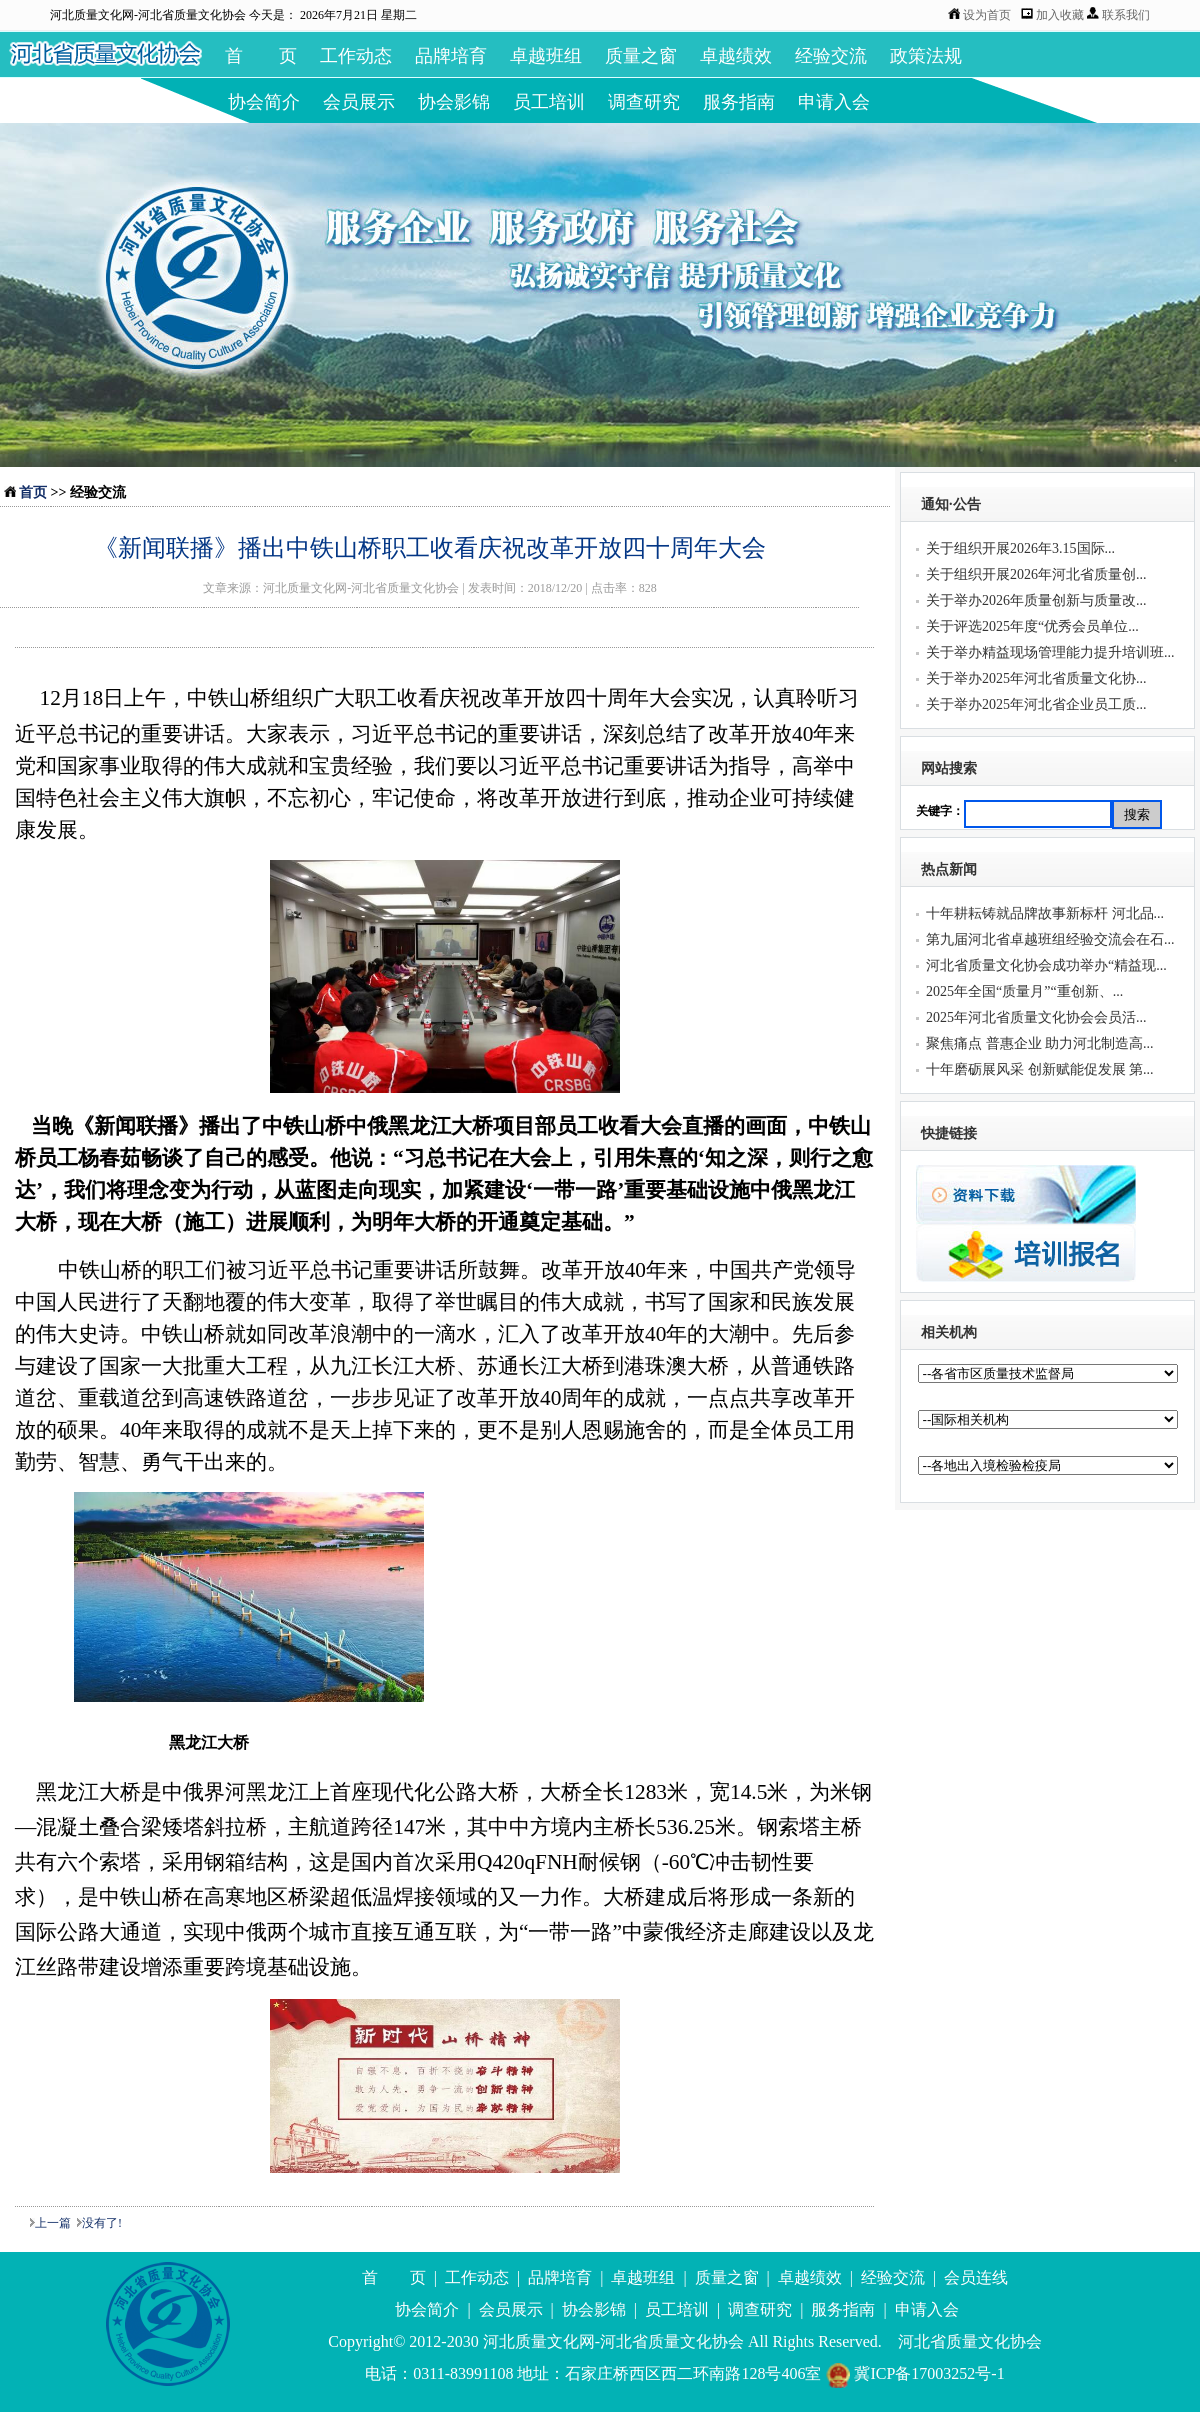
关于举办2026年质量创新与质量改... (1036, 600)
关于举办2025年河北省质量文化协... (1036, 678)
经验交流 (831, 56)
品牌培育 (451, 56)
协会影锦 (454, 102)
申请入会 (834, 102)
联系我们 (1126, 15)
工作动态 (356, 56)
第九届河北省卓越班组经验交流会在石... (1050, 939)
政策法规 (926, 56)
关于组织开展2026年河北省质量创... (1036, 574)
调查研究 (644, 102)
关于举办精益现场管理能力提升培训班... (1050, 652)
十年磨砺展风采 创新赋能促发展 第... (1040, 1069)
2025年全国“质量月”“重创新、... (1024, 991)
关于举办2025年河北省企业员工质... (1036, 704)
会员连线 (976, 2277)
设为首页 (987, 15)
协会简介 (264, 102)
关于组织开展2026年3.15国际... (1020, 548)
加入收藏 (1061, 15)
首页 (33, 492)
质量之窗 (641, 56)
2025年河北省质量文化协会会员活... (1036, 1017)
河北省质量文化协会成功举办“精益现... (1046, 965)
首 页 (261, 56)
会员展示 (359, 102)
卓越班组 (546, 56)
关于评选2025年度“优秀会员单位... (1032, 626)
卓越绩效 (736, 56)
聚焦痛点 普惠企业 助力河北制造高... (1040, 1043)
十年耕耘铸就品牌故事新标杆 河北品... (1045, 913)
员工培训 (549, 102)
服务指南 (739, 102)
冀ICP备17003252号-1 (914, 2373)
